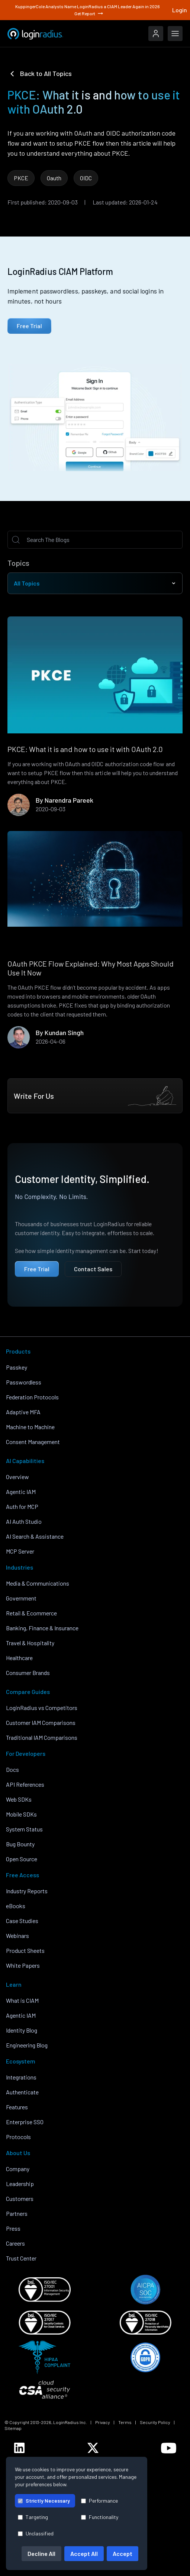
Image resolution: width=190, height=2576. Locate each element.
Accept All (84, 2553)
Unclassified (36, 2533)
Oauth (54, 177)
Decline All (41, 2553)
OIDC (86, 177)
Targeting (33, 2517)
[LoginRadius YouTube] (169, 2448)
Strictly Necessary (44, 2500)
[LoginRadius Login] (155, 33)
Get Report (89, 13)
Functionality (99, 2517)
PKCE (21, 177)
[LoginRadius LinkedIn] (19, 2448)
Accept (122, 2553)
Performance (99, 2500)
